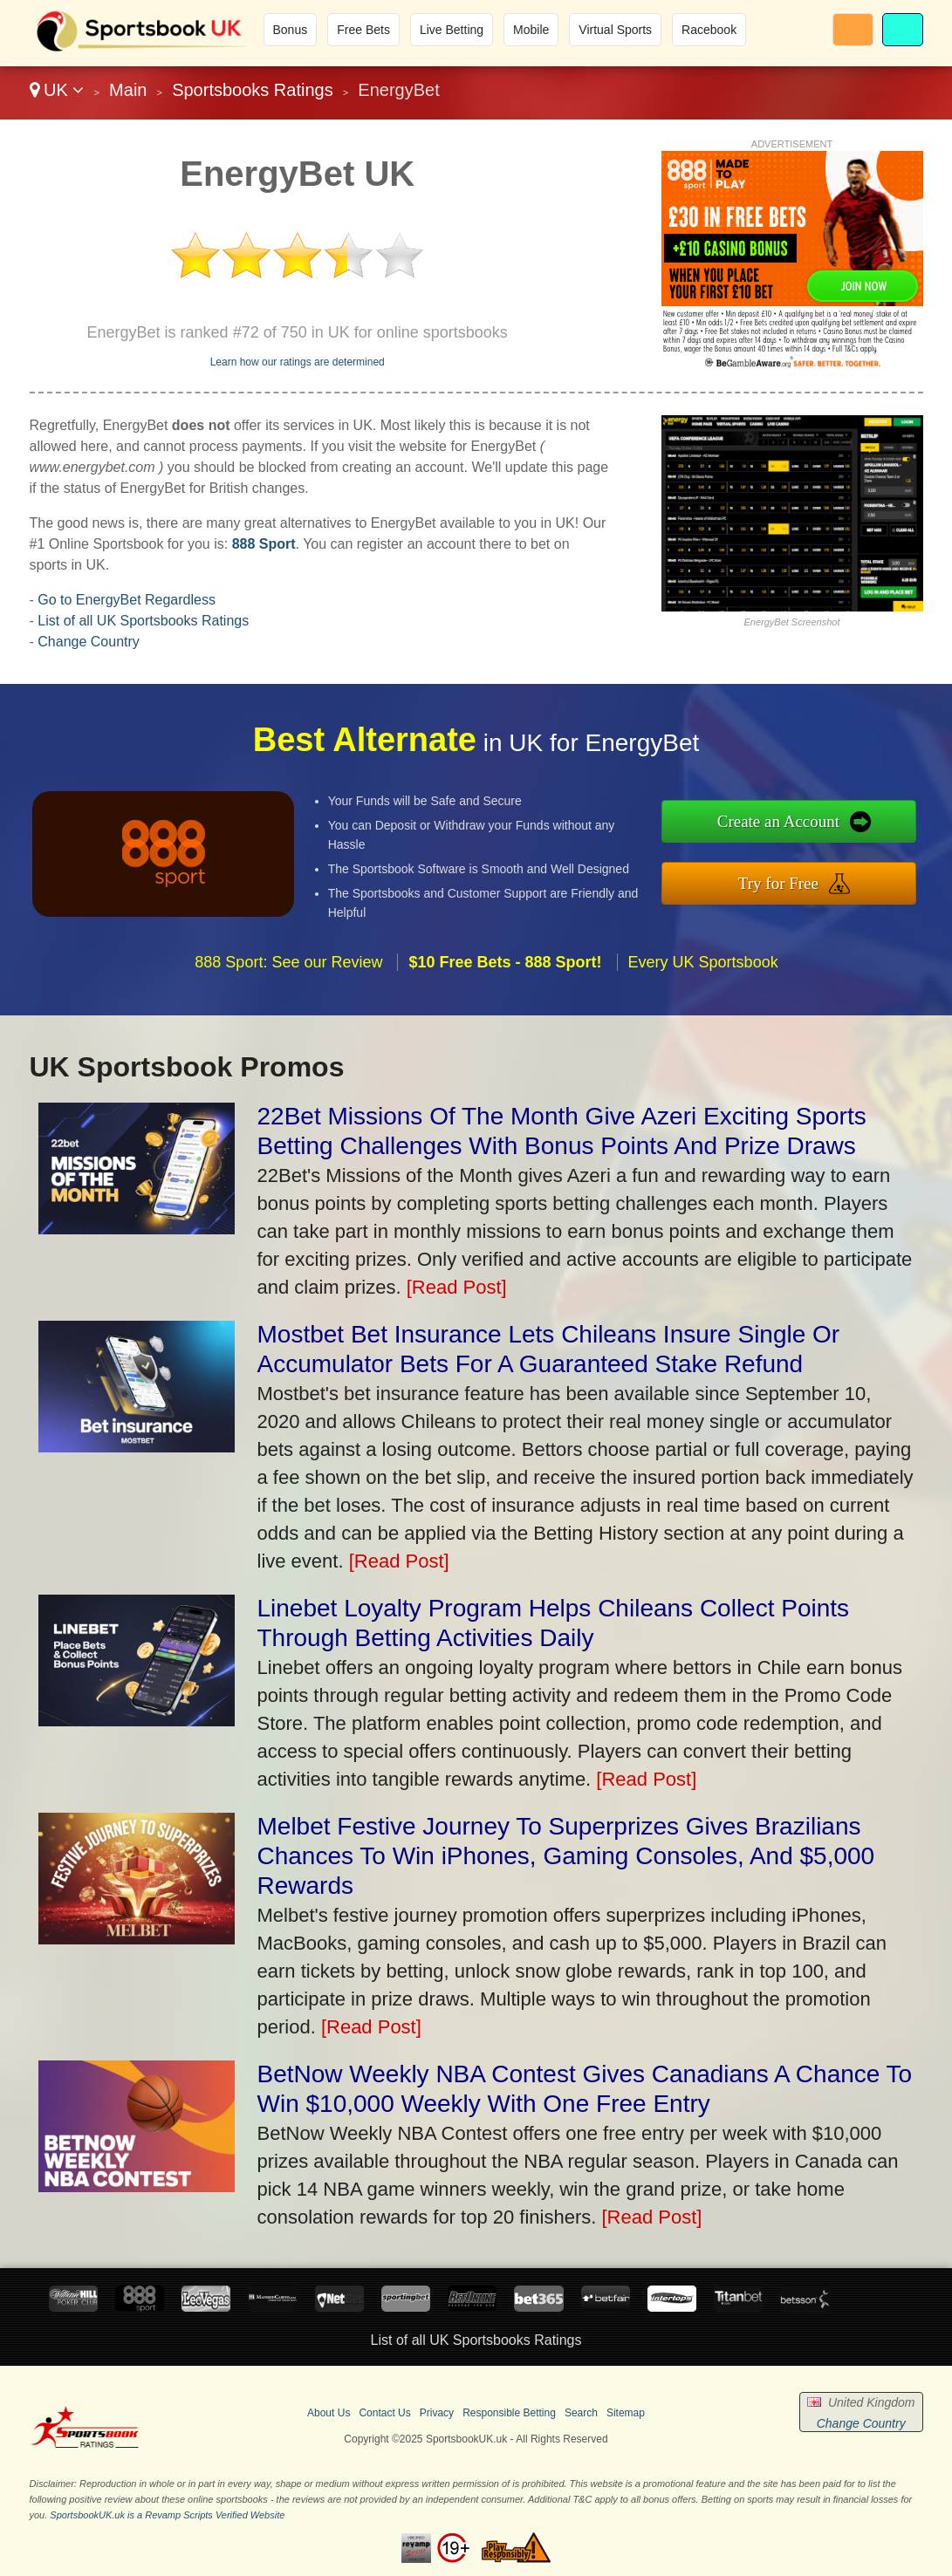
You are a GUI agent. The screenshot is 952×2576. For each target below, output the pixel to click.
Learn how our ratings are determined (297, 362)
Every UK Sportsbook (703, 978)
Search (581, 2413)
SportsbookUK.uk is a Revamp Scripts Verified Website (167, 2515)
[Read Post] (457, 1287)
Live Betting (451, 30)
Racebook (708, 30)
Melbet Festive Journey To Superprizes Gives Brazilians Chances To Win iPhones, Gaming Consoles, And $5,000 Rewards (566, 1856)
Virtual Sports (615, 30)
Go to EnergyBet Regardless (127, 599)
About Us (328, 2413)
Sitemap (625, 2413)
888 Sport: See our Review (288, 978)
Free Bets (363, 30)
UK (57, 89)
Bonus (290, 30)
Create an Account (796, 823)
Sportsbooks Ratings (252, 89)
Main (128, 89)
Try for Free (796, 880)
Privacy (437, 2413)
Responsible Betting (509, 2413)
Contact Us (384, 2413)
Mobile (531, 30)
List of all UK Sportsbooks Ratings (143, 620)
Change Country (89, 641)
